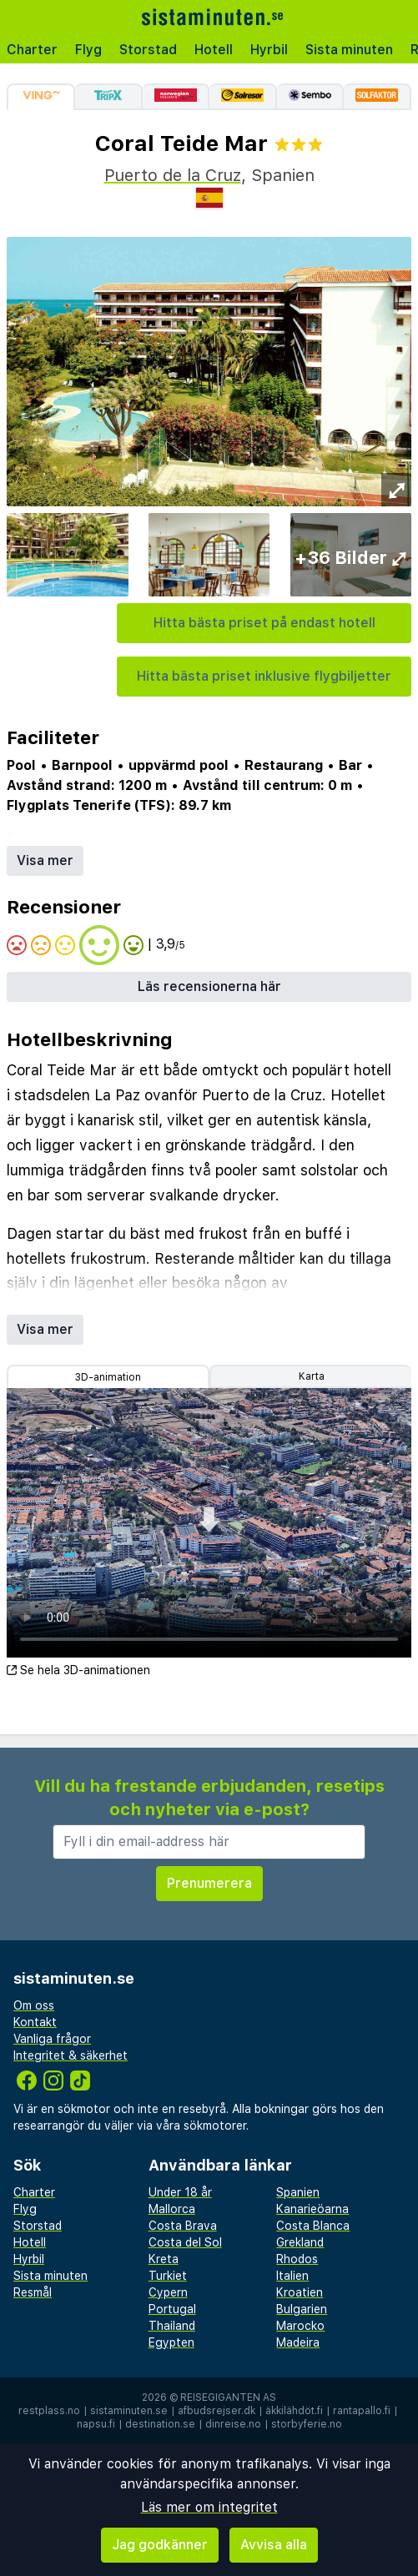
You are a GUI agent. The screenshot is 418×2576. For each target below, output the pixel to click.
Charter (32, 50)
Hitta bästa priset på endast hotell (264, 623)
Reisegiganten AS (228, 2397)
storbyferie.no (306, 2424)
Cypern (168, 2292)
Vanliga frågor (52, 2038)
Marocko (300, 2325)
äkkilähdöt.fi (294, 2411)
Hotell (213, 50)
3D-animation (108, 1377)
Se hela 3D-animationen (78, 1670)
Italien (292, 2275)
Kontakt (35, 2022)
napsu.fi (96, 2424)
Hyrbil (269, 50)
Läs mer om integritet (209, 2507)
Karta (312, 1376)
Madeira (298, 2342)
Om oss (33, 2005)
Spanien (298, 2192)
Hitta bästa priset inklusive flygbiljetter (264, 676)
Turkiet (168, 2275)
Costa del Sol (185, 2242)
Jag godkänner (160, 2545)
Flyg (88, 50)
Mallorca (172, 2209)
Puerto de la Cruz (172, 175)
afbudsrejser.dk (216, 2411)
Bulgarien (301, 2309)
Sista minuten (349, 50)
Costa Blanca (313, 2225)
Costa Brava (183, 2225)
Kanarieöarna (312, 2209)
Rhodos (297, 2259)
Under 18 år (180, 2192)
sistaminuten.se (129, 2411)
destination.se (160, 2424)
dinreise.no (233, 2424)
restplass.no (49, 2411)
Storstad (148, 50)
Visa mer (45, 860)
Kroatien (299, 2292)
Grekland (300, 2242)
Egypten (171, 2342)
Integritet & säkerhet (70, 2055)
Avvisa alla (273, 2545)
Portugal (172, 2309)
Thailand (172, 2325)
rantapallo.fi (361, 2411)
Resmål (32, 2292)
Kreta (164, 2259)
